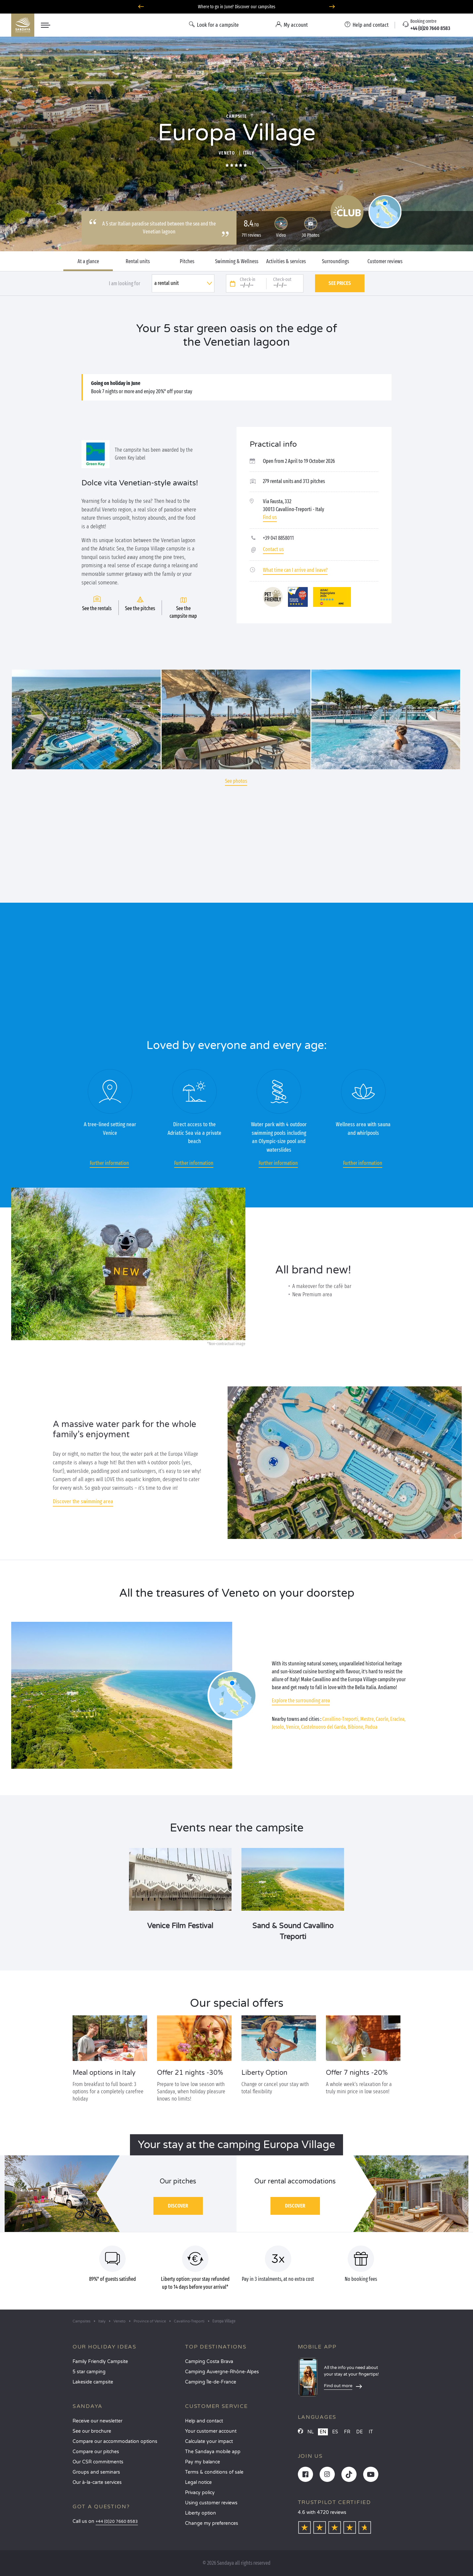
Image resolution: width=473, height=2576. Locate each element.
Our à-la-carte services (97, 2482)
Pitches (187, 261)
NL (310, 2432)
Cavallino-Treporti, (340, 1719)
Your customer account (210, 2431)
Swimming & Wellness (236, 261)
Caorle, (382, 1719)
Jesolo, (278, 1727)
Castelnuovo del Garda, (324, 1727)
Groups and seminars (96, 2472)
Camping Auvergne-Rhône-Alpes (222, 2372)
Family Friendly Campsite (100, 2361)
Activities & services (286, 261)
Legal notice (198, 2482)
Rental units (138, 261)
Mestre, (367, 1719)
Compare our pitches (96, 2451)
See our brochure (92, 2431)
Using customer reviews (211, 2503)
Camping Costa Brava (209, 2361)
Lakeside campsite (93, 2382)
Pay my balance (202, 2462)
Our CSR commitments (98, 2462)
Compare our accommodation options (115, 2441)
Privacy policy (200, 2492)
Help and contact (204, 2421)
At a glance (88, 261)
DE (359, 2432)
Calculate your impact (209, 2441)
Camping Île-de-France (210, 2382)
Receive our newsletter (97, 2421)
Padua (371, 1727)
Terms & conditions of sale (214, 2472)
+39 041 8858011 (278, 538)
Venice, (293, 1727)
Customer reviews (384, 261)
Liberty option (200, 2513)
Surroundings (335, 261)
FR (347, 2432)
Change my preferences (211, 2523)
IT (371, 2432)
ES (335, 2432)
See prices (340, 283)
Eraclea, (397, 1719)
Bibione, (356, 1727)
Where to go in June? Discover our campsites (236, 7)
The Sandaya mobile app (212, 2451)
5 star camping (89, 2372)
